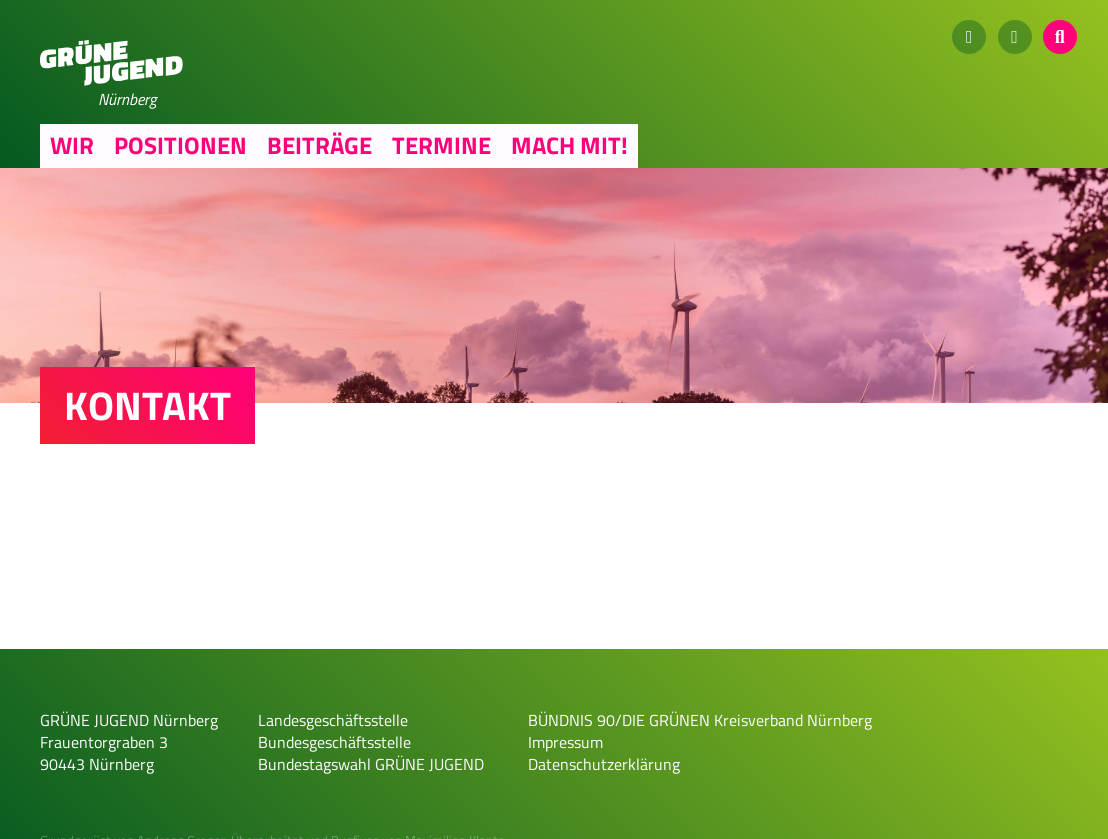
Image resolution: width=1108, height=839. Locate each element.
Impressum (565, 742)
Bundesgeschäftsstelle (334, 742)
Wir (72, 145)
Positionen (180, 145)
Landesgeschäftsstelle (333, 720)
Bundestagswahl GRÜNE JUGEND (371, 764)
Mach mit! (569, 145)
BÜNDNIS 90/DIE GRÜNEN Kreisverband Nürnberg (700, 720)
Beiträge (319, 145)
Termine (441, 145)
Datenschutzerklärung (604, 764)
